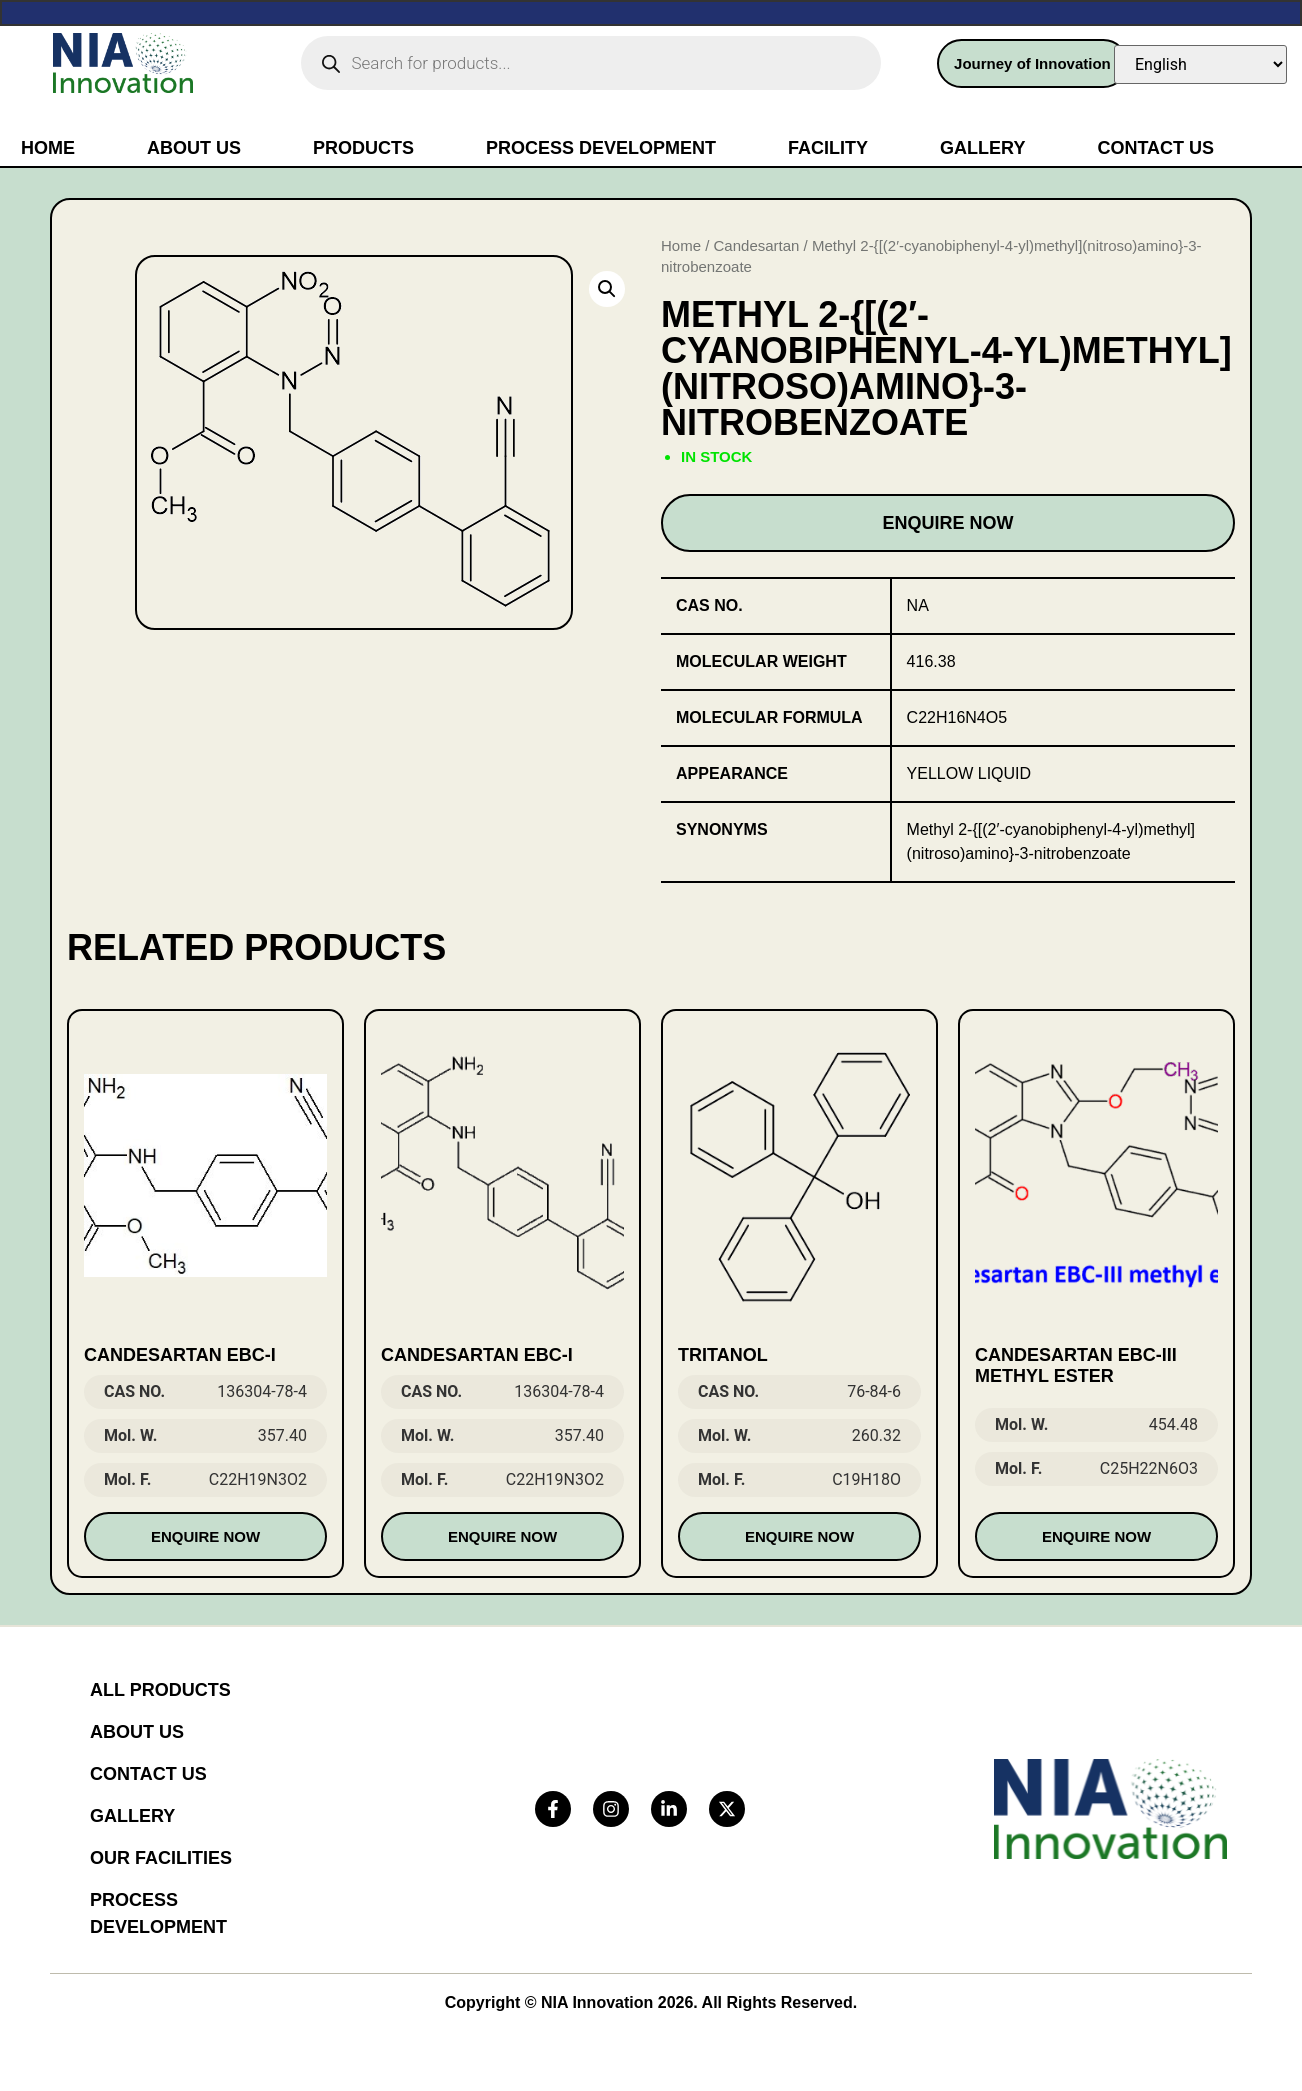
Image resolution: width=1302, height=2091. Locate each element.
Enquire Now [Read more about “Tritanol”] (799, 1536)
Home (48, 148)
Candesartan (757, 245)
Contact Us (1155, 148)
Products (363, 148)
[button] (607, 289)
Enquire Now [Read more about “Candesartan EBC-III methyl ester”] (1096, 1536)
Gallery (982, 148)
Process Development (601, 148)
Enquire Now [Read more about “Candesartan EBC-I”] (205, 1536)
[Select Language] (1200, 64)
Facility (828, 148)
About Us (194, 148)
